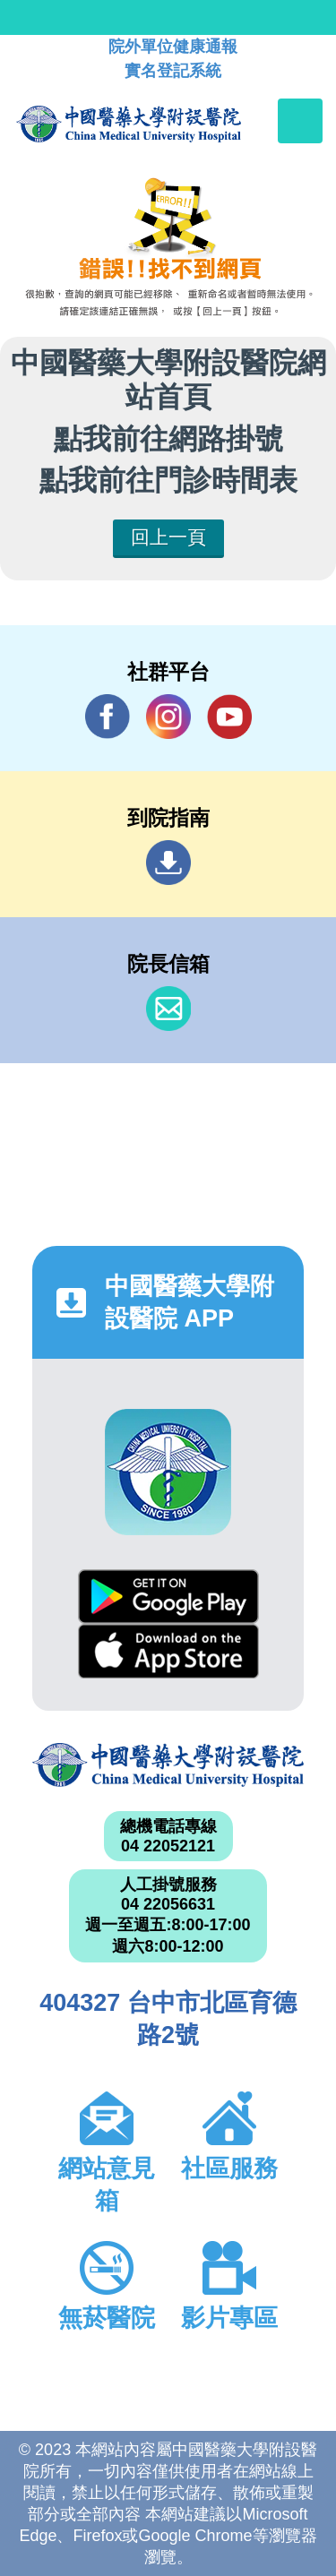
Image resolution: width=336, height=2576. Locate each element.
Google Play (168, 1596)
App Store (168, 1651)
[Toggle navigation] (300, 121)
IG (168, 716)
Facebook (107, 716)
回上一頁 (168, 537)
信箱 (168, 1008)
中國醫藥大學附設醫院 (168, 1765)
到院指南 (168, 862)
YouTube (229, 716)
